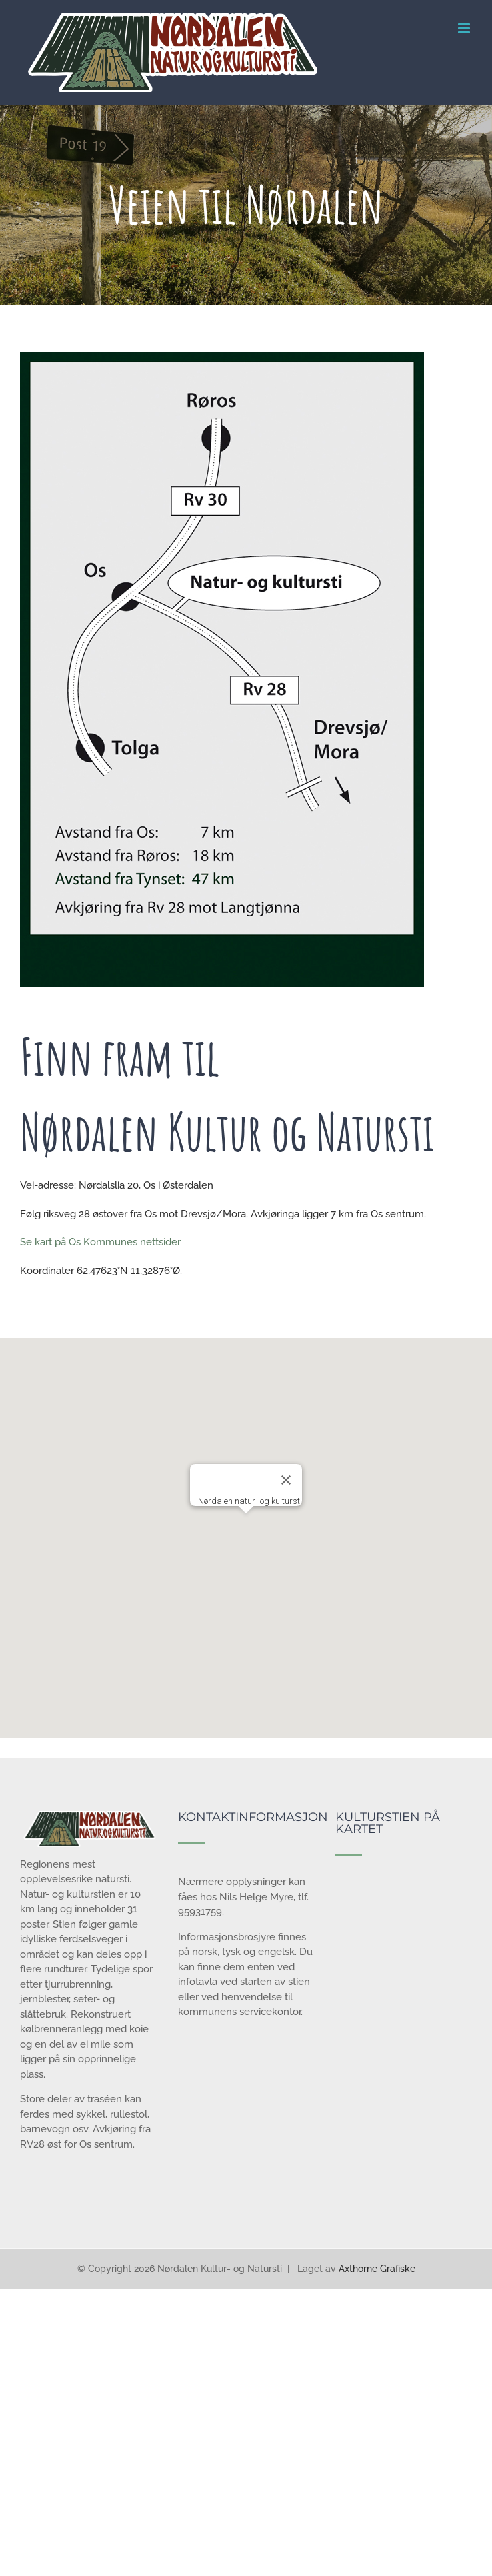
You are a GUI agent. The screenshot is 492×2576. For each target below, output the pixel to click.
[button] (246, 1525)
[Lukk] (286, 1480)
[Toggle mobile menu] (465, 28)
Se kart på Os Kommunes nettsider (100, 1242)
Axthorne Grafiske (377, 2268)
